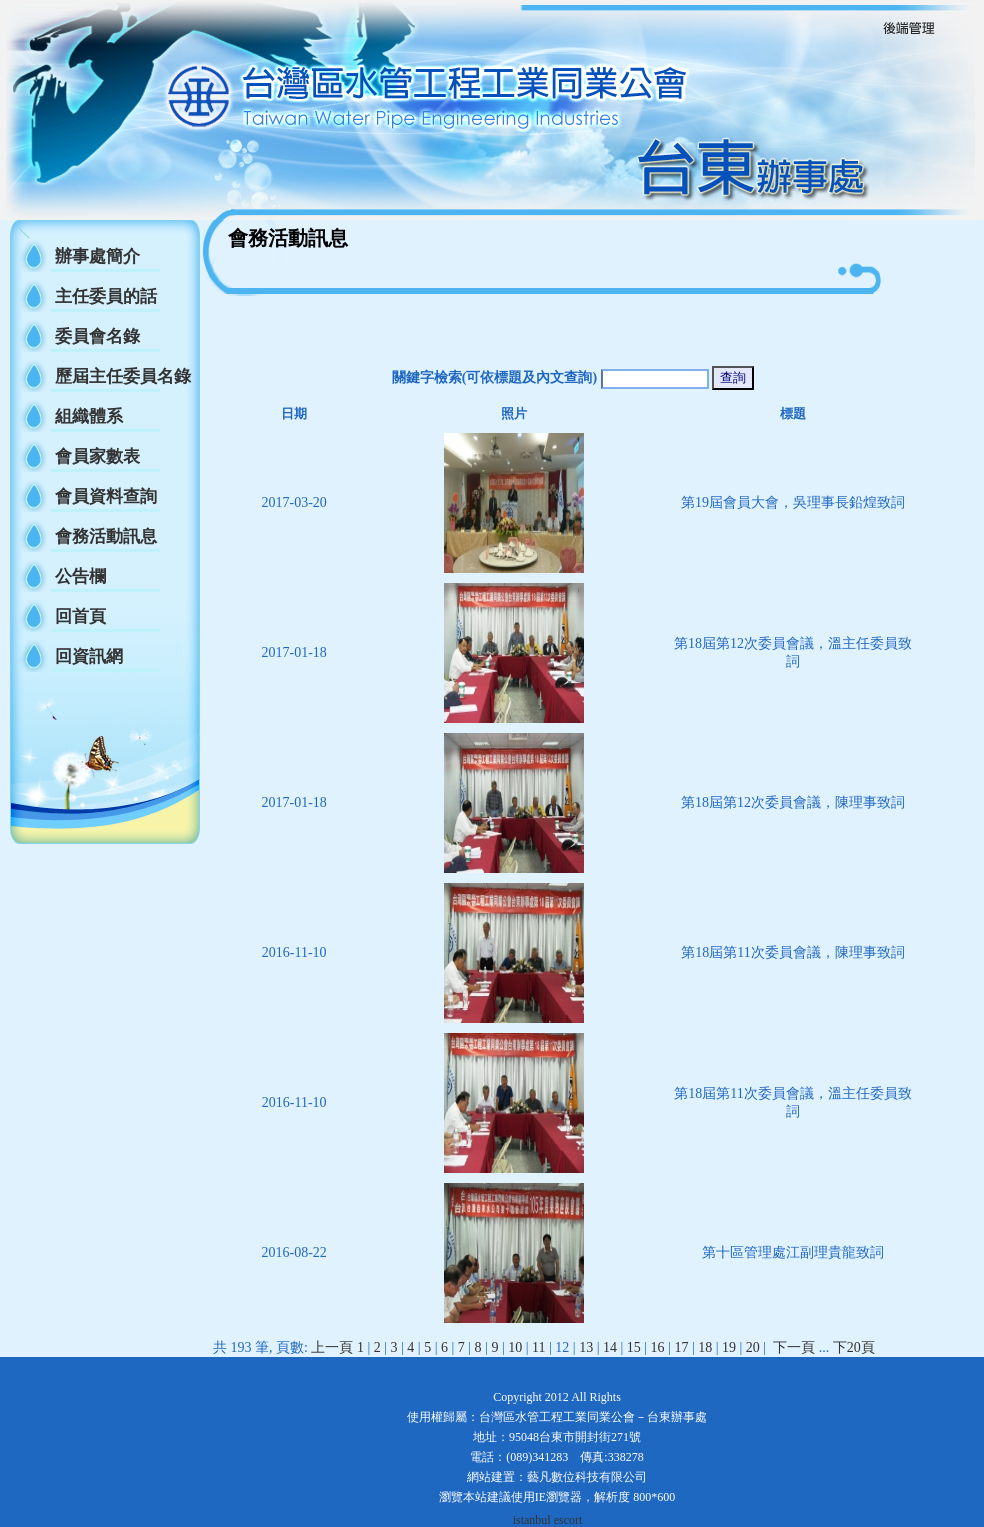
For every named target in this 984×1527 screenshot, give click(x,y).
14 (610, 1347)
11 (538, 1347)
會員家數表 (97, 456)
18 (705, 1347)
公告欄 (80, 576)
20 (753, 1347)
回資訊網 (89, 656)
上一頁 (332, 1347)
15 (634, 1347)
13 (586, 1347)
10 (515, 1347)
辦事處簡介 (97, 256)
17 (681, 1347)
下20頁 (854, 1347)
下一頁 (794, 1347)
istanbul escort (548, 1520)
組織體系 (89, 416)
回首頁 (80, 616)
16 (658, 1347)
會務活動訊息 (106, 536)
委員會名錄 (97, 336)
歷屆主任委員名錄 (123, 376)
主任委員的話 (106, 296)
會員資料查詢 (106, 496)
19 (729, 1347)
